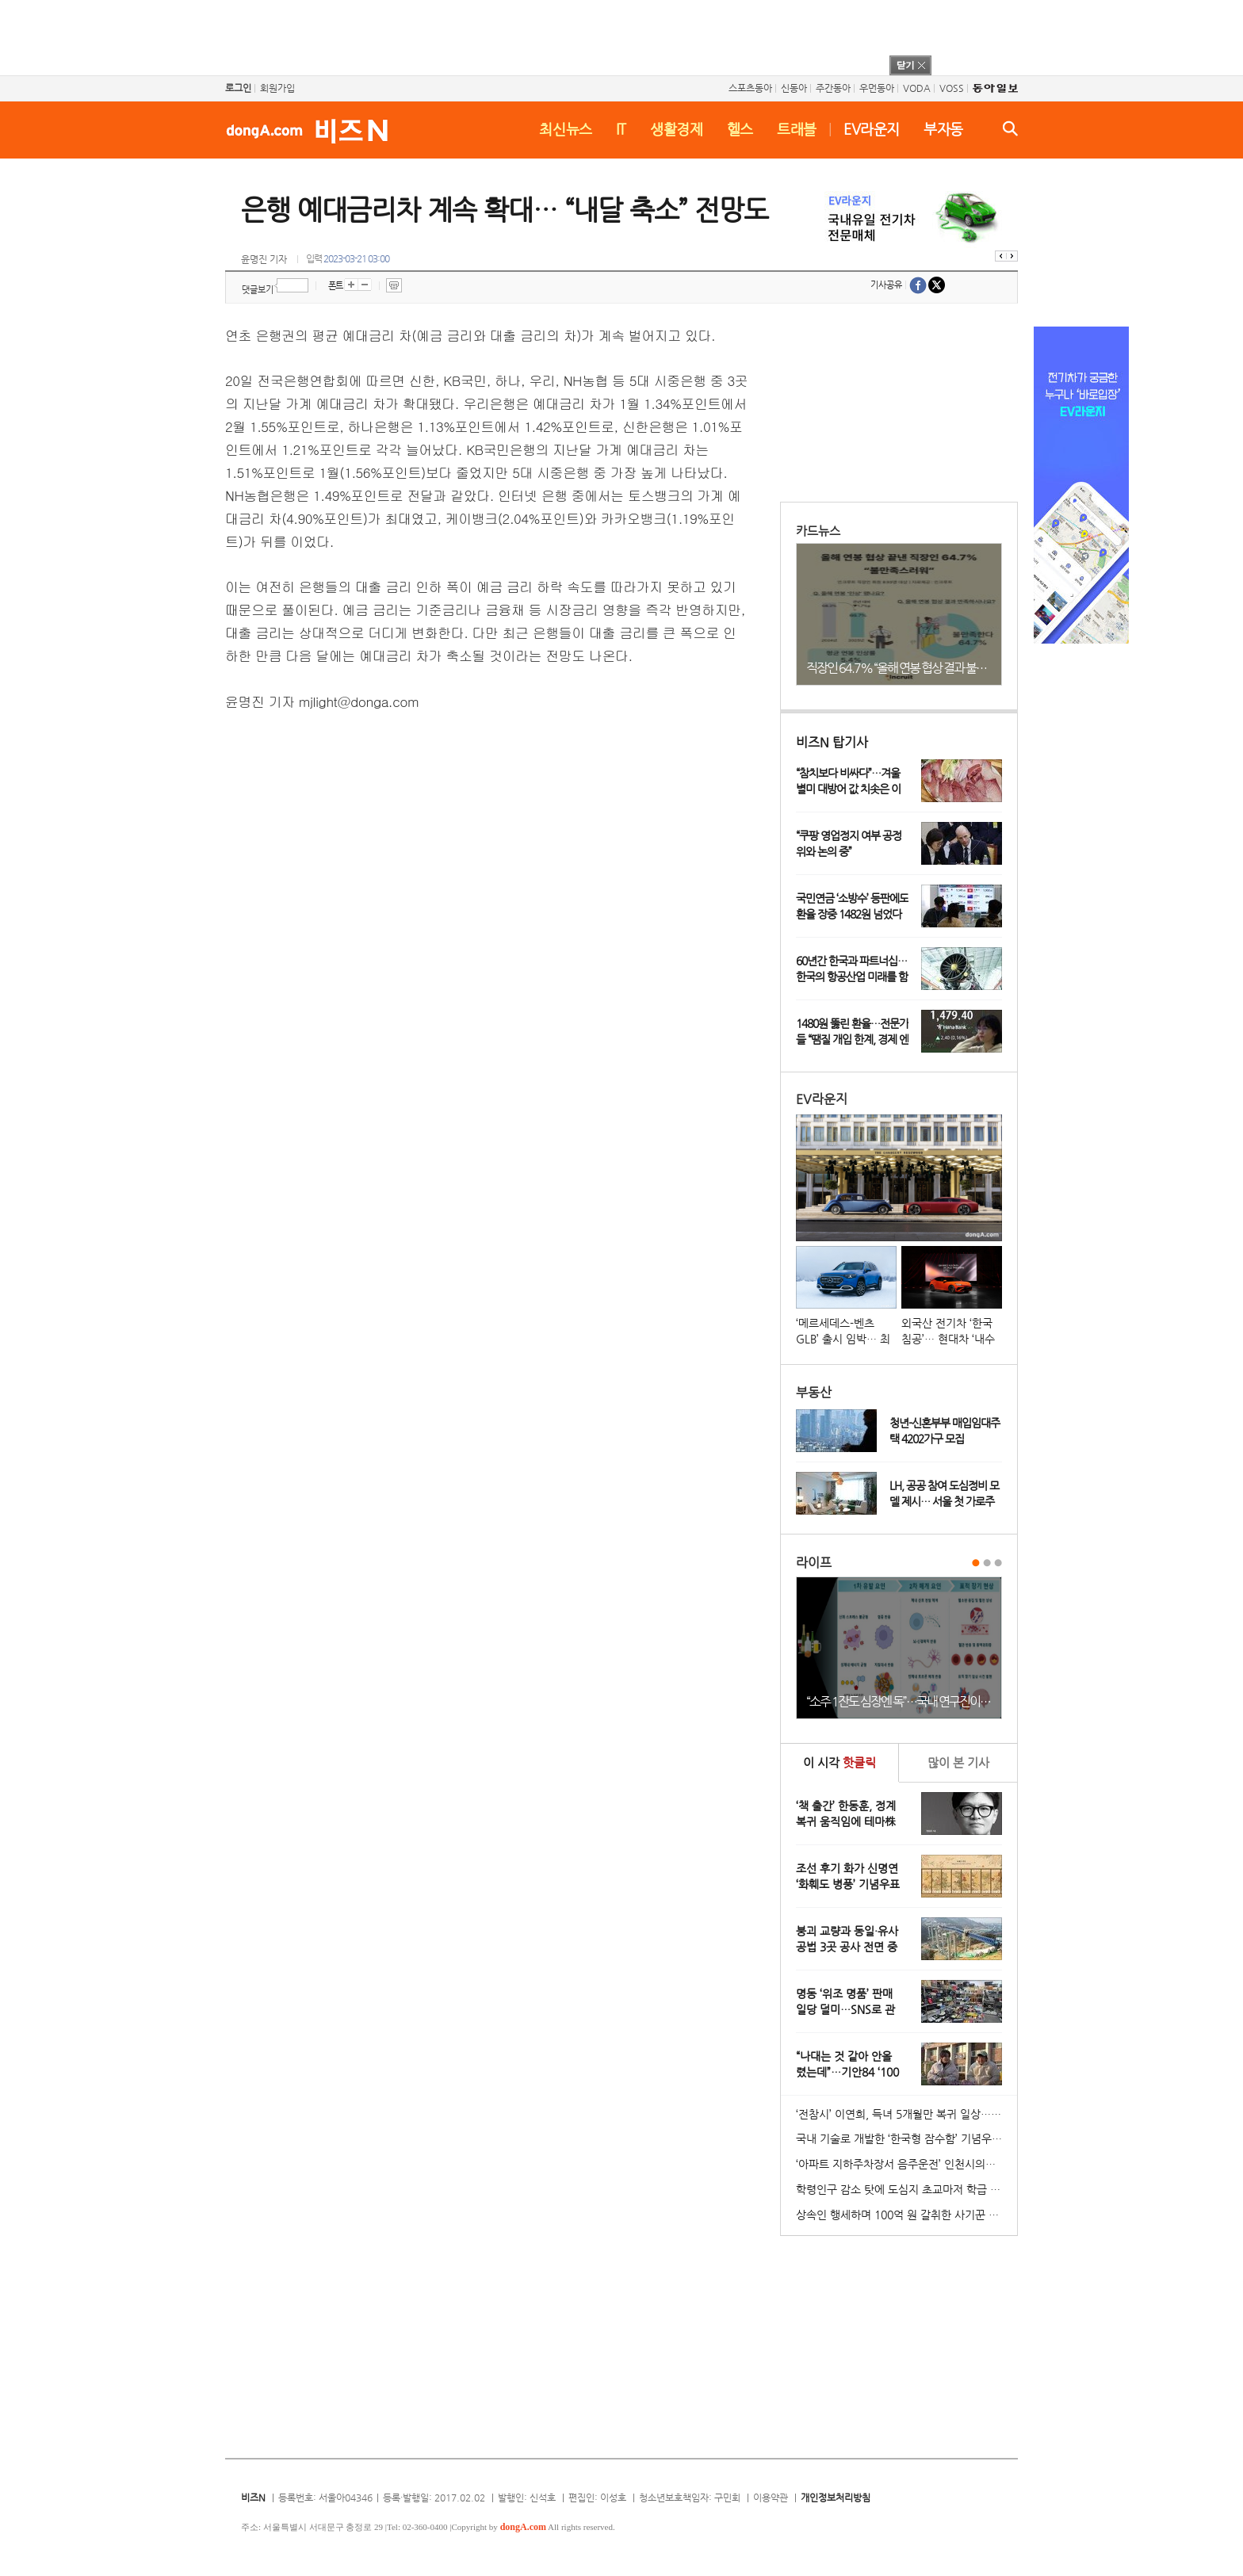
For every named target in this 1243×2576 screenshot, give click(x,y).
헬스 (740, 128)
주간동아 (833, 88)
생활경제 (676, 128)
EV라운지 (871, 128)
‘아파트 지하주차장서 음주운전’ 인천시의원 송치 (906, 2163)
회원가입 (277, 88)
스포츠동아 (750, 88)
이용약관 (770, 2497)
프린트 (394, 285)
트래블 (797, 128)
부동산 (814, 1392)
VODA (917, 88)
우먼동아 (876, 88)
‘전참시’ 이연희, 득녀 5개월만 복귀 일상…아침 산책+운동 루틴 (906, 2114)
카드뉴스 (818, 530)
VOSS (951, 88)
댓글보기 (257, 290)
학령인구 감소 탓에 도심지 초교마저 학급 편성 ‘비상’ (906, 2189)
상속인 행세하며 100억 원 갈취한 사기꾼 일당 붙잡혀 (906, 2214)
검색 (1010, 128)
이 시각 (839, 1762)
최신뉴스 (565, 128)
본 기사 (958, 1762)
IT (621, 128)
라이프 (814, 1562)
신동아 (794, 88)
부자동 (943, 128)
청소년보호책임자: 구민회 (689, 2497)
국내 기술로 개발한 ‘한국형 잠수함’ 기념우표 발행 (906, 2138)
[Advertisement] (600, 35)
